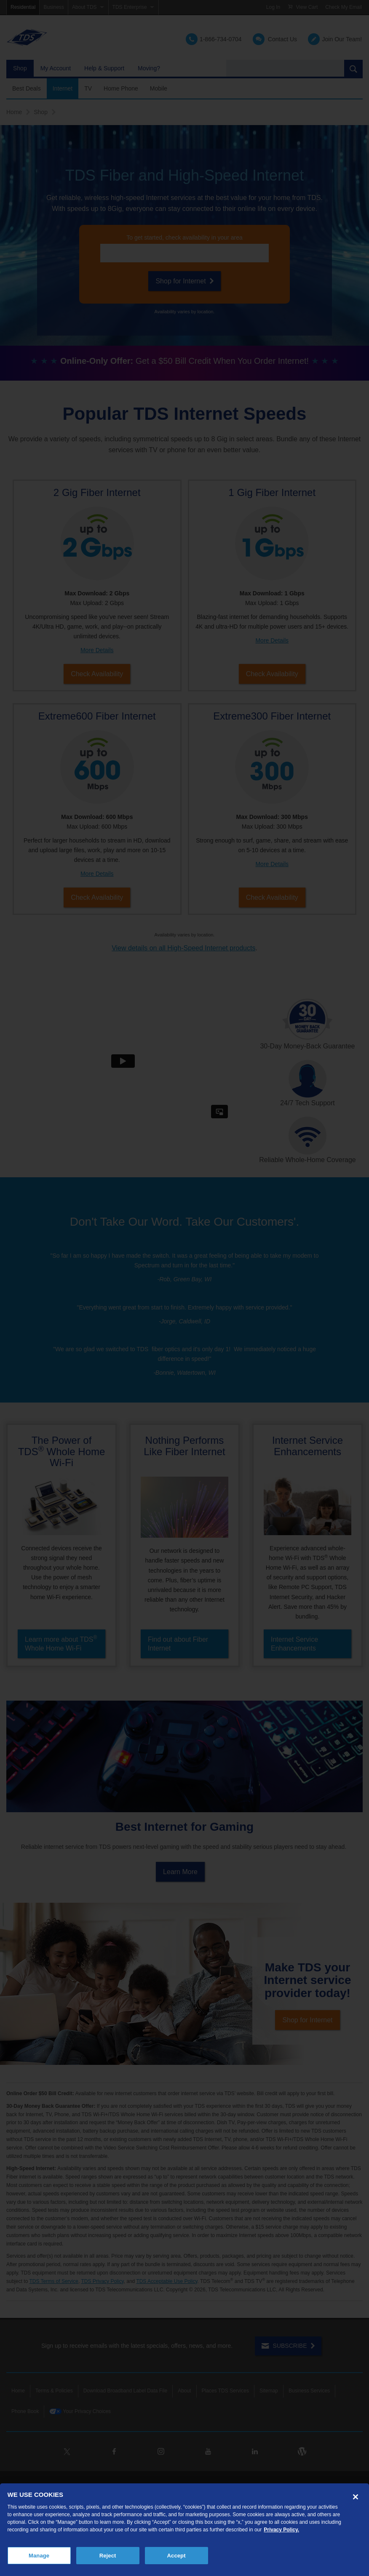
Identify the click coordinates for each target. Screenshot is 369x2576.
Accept (176, 2555)
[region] (184, 2529)
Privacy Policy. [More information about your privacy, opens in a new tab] (281, 2530)
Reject (107, 2555)
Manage (39, 2555)
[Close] (355, 2497)
